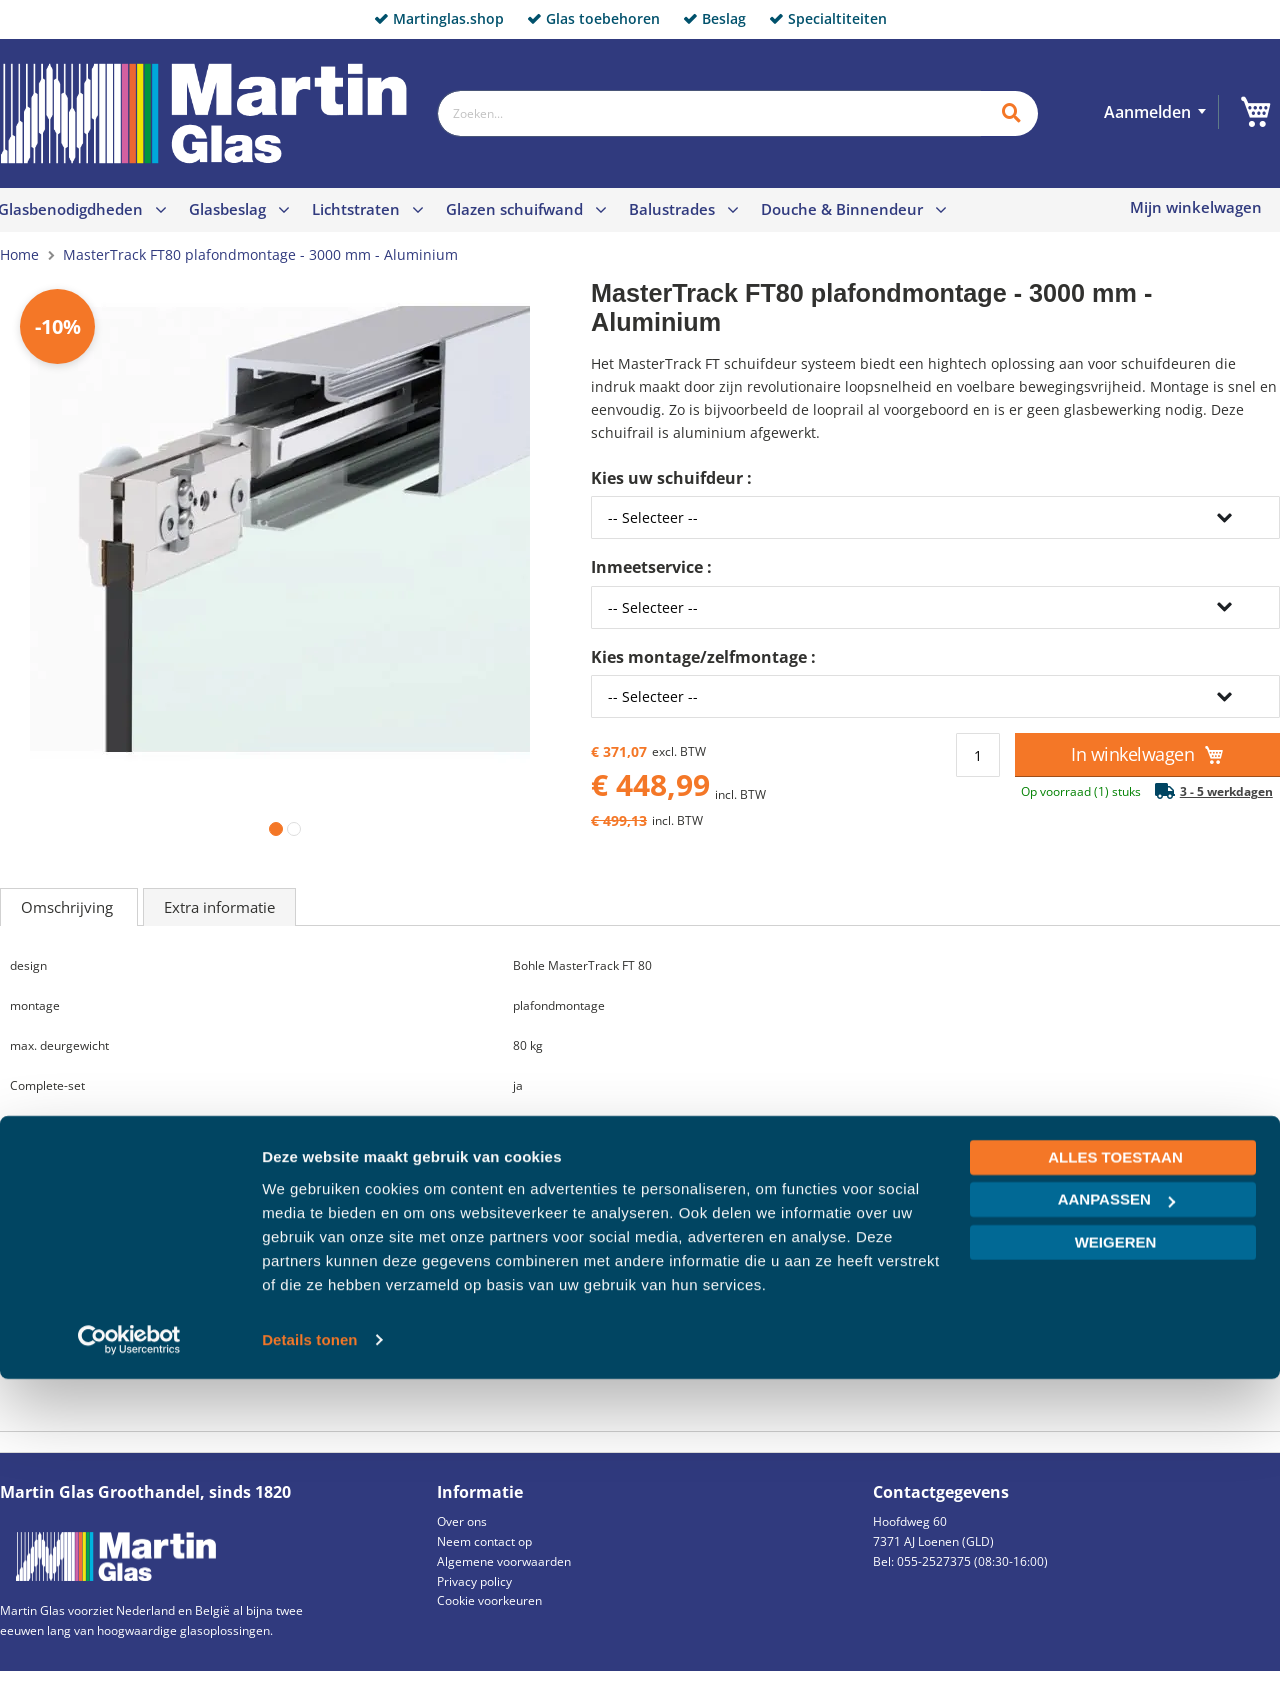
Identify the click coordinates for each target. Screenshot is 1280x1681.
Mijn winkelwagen (1196, 207)
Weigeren (1116, 1544)
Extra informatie (219, 907)
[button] (272, 825)
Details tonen (309, 1641)
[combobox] (709, 113)
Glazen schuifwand (514, 209)
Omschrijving (69, 907)
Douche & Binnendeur (842, 209)
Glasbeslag (227, 209)
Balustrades (672, 209)
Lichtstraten (356, 209)
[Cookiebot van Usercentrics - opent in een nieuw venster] (129, 1642)
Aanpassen (1116, 1501)
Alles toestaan (1115, 1459)
